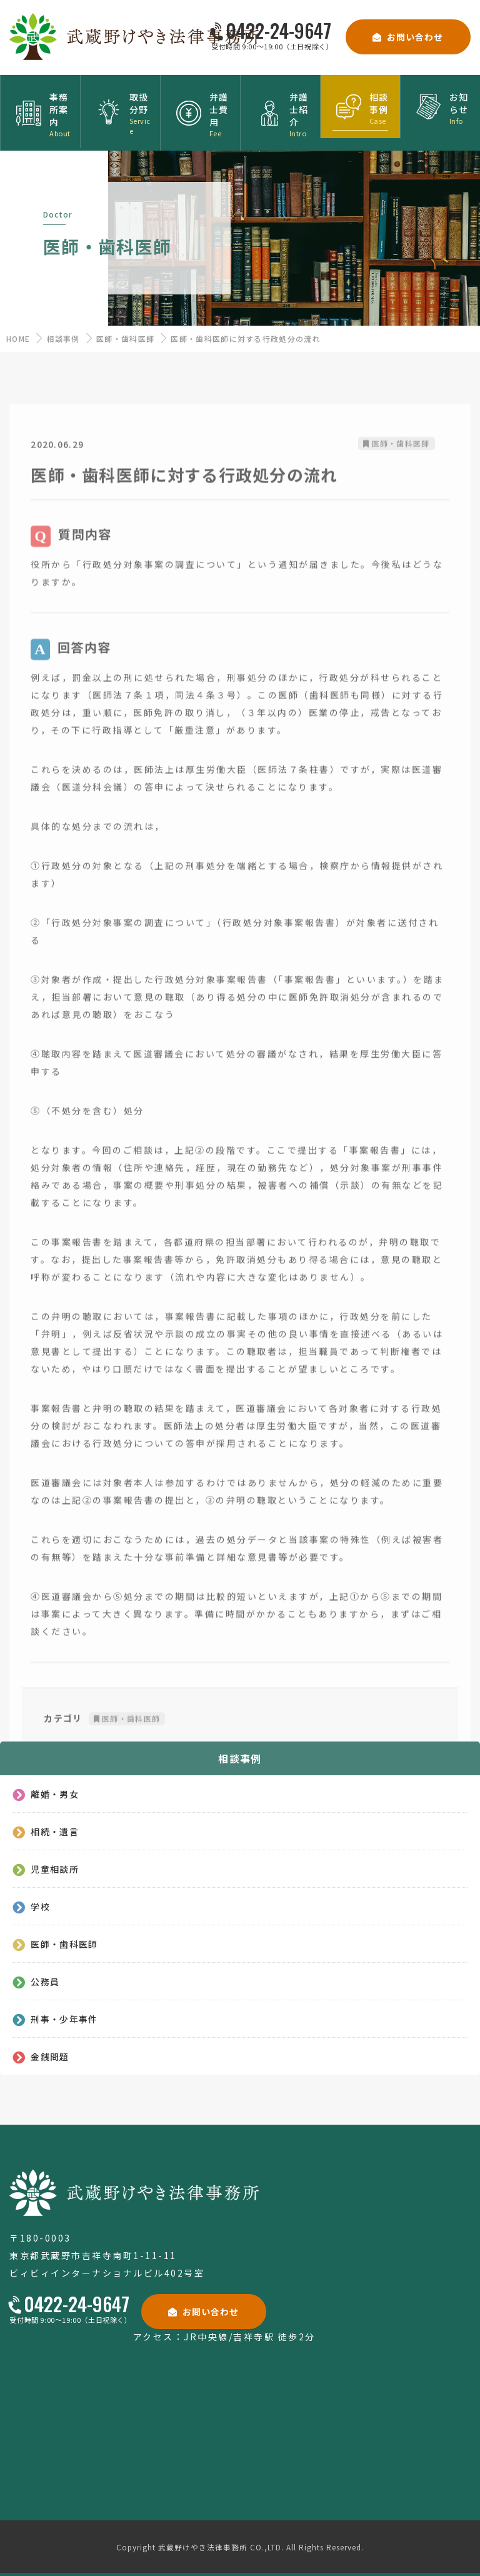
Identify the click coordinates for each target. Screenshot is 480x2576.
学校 (40, 1906)
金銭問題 (50, 2056)
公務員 (45, 1981)
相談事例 (63, 338)
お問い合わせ (415, 37)
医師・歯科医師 (125, 338)
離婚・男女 (55, 1794)
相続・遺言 (55, 1831)
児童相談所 (55, 1869)
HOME (18, 338)
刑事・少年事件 (64, 2019)
